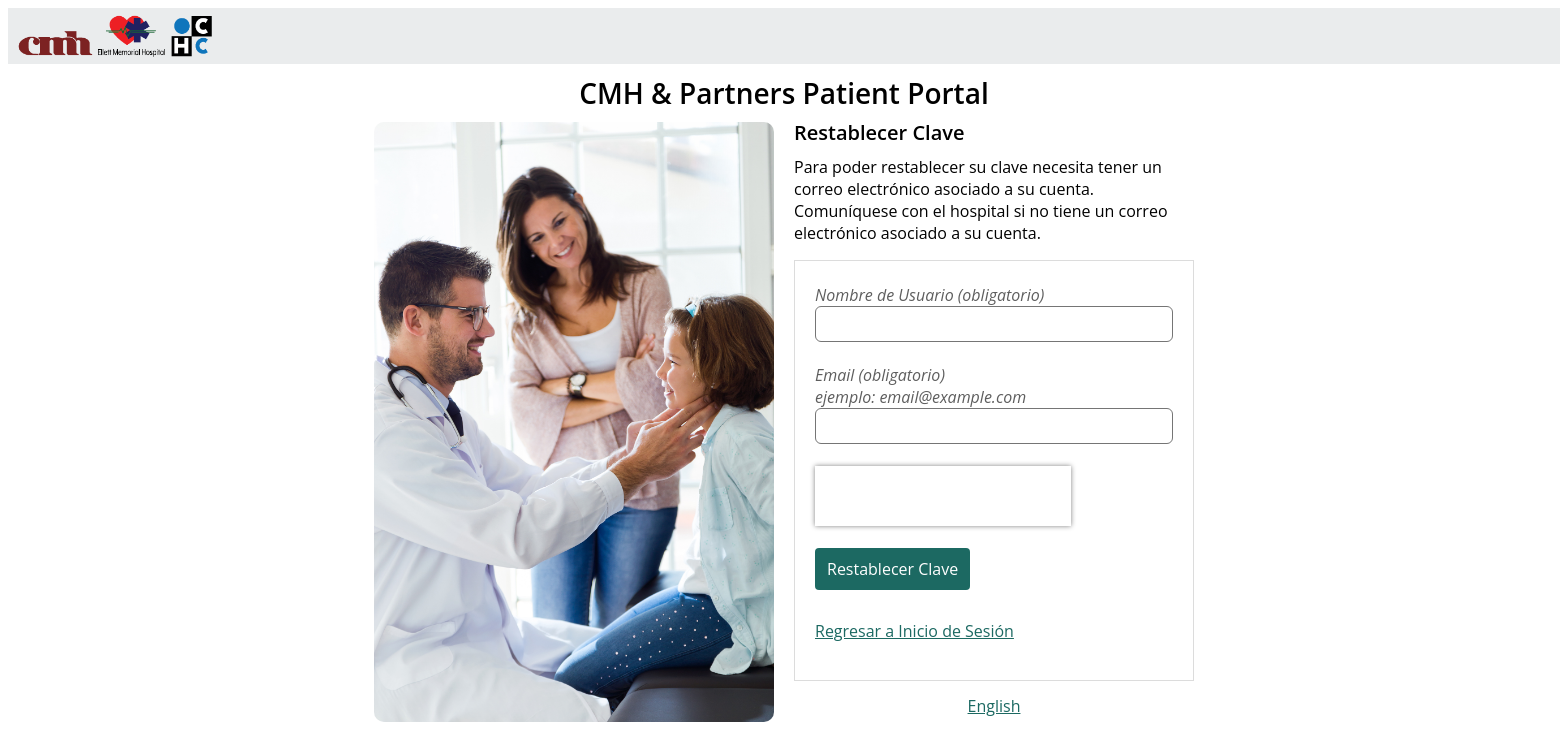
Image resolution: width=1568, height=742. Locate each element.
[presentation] (943, 496)
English (994, 706)
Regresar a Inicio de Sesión (914, 631)
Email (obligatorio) (994, 386)
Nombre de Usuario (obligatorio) (929, 295)
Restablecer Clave (892, 569)
